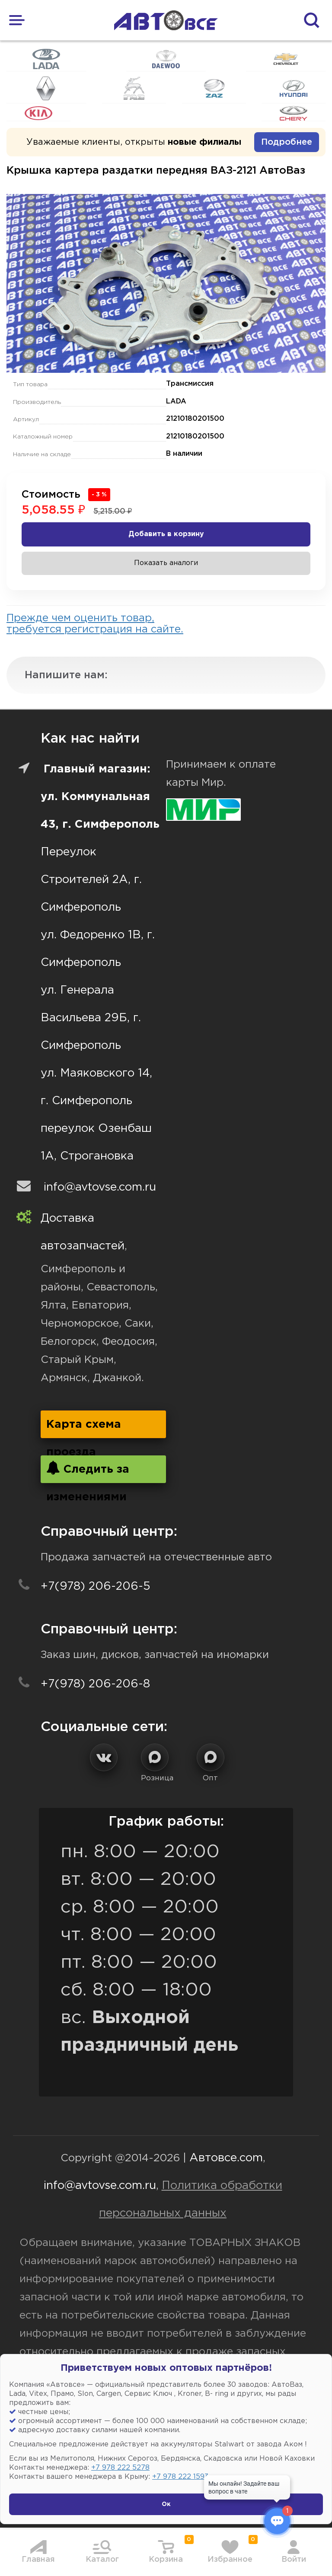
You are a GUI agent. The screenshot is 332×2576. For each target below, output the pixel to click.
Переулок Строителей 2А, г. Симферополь (91, 879)
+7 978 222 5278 (120, 2468)
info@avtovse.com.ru (100, 1187)
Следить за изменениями (87, 1472)
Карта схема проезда (83, 1429)
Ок (166, 2504)
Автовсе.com (226, 2158)
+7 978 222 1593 (180, 2477)
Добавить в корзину (166, 534)
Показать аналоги (166, 563)
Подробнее (286, 142)
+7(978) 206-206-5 (95, 1586)
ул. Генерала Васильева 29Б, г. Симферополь (91, 1018)
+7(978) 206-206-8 (95, 1684)
